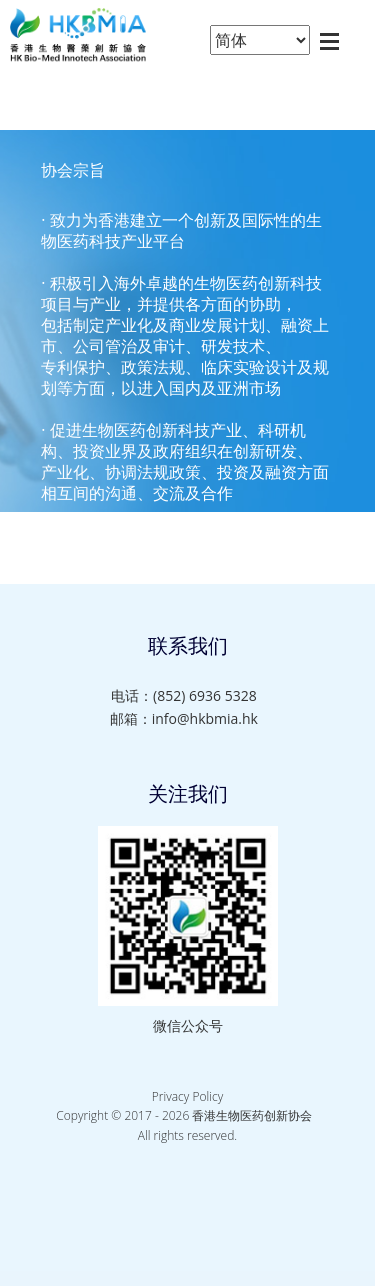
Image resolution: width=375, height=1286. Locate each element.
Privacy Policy (187, 1096)
